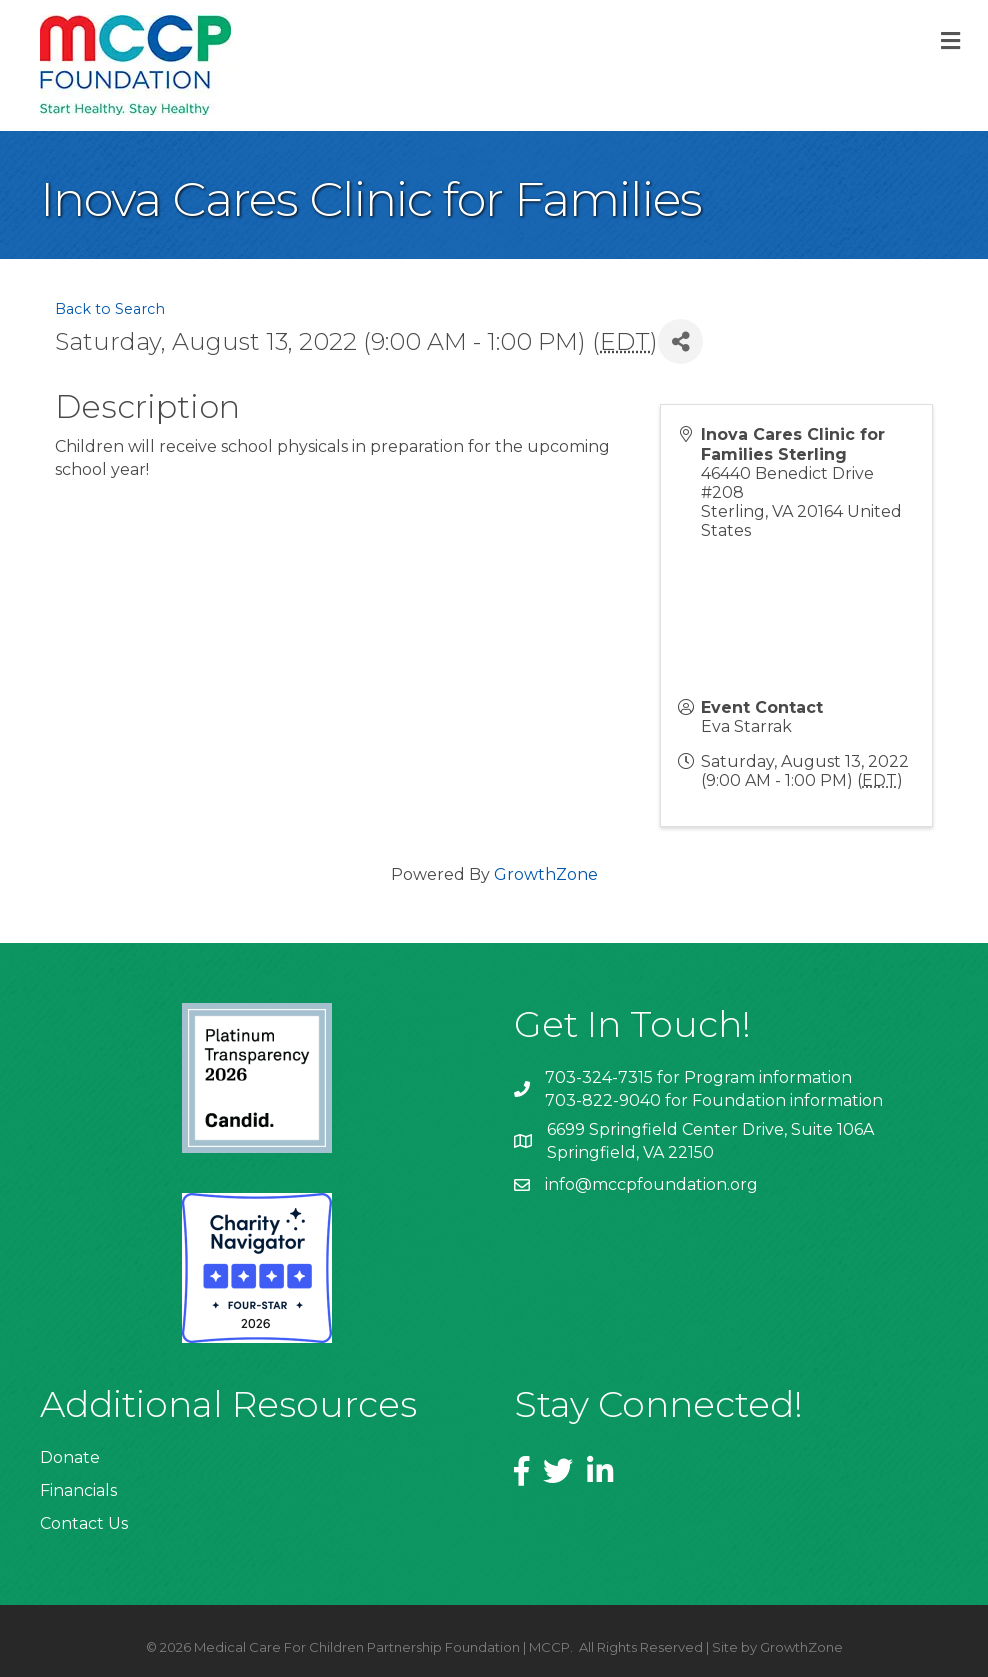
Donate (70, 1457)
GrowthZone (546, 874)
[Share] (680, 341)
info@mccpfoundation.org (651, 1184)
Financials (78, 1490)
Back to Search (110, 309)
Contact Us (84, 1523)
